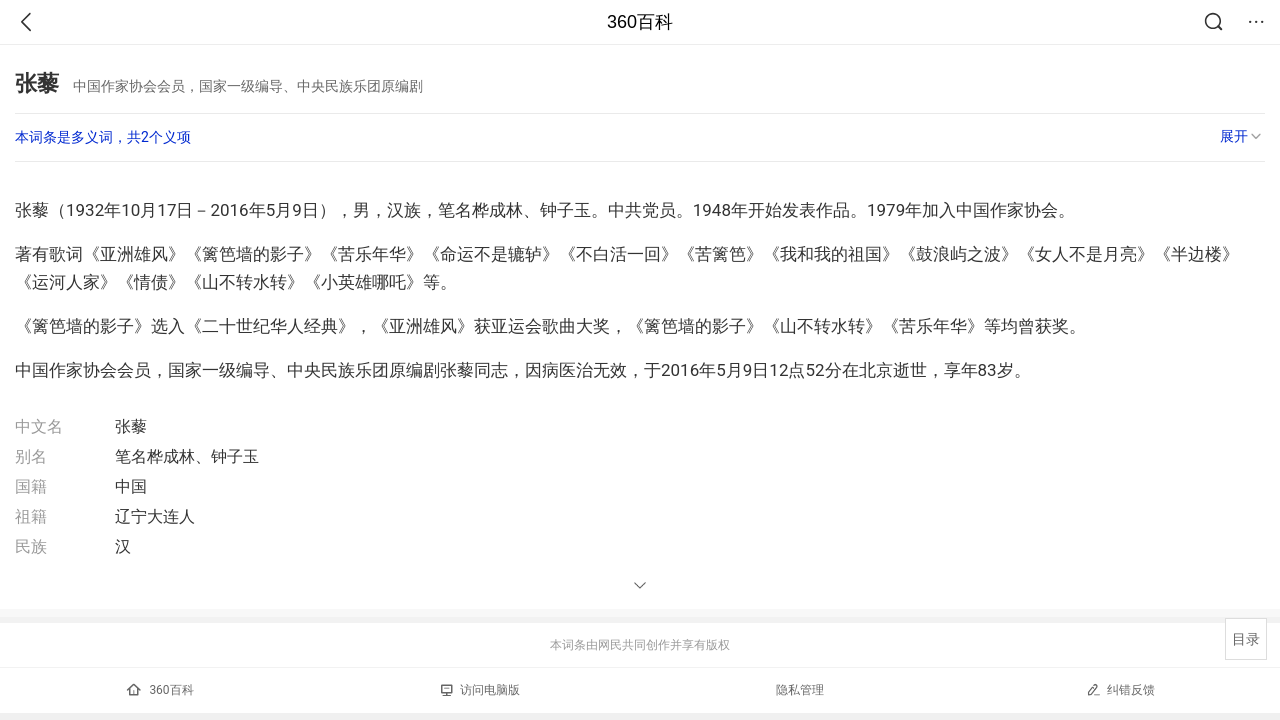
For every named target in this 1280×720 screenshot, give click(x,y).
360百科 (640, 22)
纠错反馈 (1120, 689)
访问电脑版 (480, 690)
